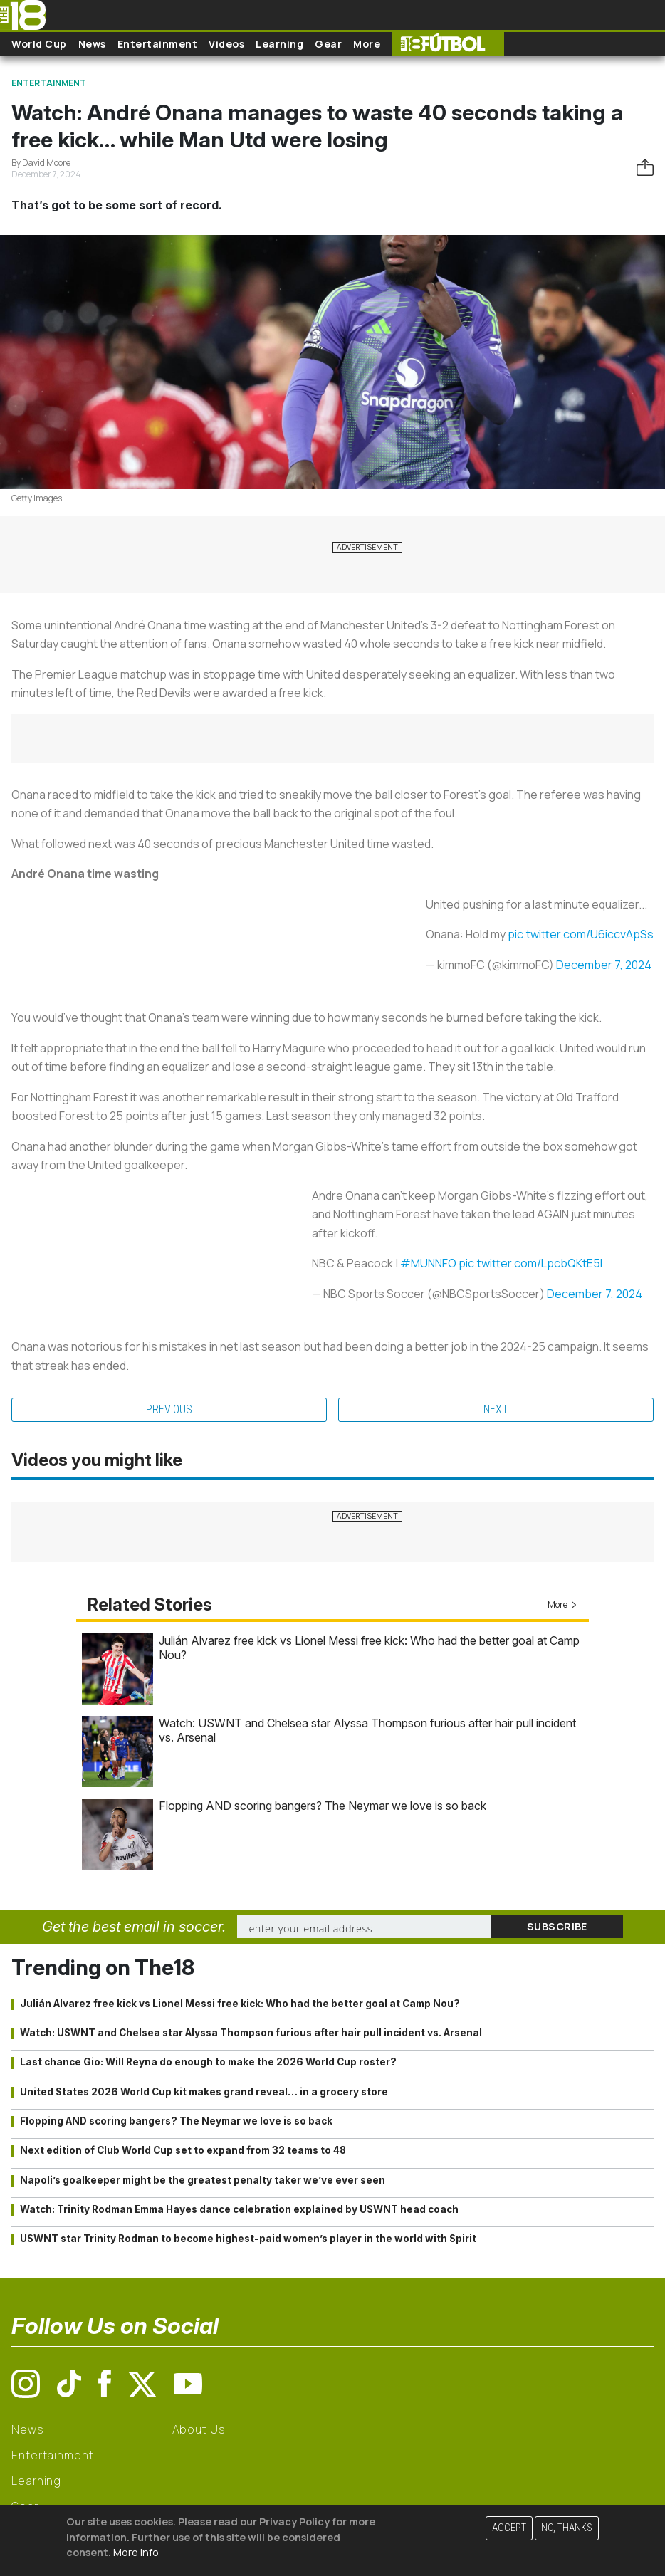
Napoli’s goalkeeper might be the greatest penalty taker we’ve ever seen (202, 2180)
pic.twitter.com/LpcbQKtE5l (530, 1263)
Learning (279, 44)
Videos (226, 44)
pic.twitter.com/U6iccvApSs (581, 934)
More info (136, 2552)
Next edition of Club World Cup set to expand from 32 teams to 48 (183, 2150)
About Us (199, 2429)
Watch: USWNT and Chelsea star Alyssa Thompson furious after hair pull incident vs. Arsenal (251, 2032)
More (366, 44)
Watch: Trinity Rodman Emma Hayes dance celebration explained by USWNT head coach (239, 2209)
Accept (509, 2528)
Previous (169, 1409)
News (92, 44)
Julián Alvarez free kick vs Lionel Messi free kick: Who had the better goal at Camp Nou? (240, 2003)
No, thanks (566, 2528)
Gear (328, 44)
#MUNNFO (428, 1263)
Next (495, 1409)
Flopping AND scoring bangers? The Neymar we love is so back (322, 1806)
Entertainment (157, 44)
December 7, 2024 (603, 965)
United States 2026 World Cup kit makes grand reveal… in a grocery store (204, 2092)
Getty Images (36, 498)
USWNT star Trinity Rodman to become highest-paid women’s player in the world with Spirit (248, 2238)
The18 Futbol (448, 44)
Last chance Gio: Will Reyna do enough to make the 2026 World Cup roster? (208, 2062)
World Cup (39, 44)
